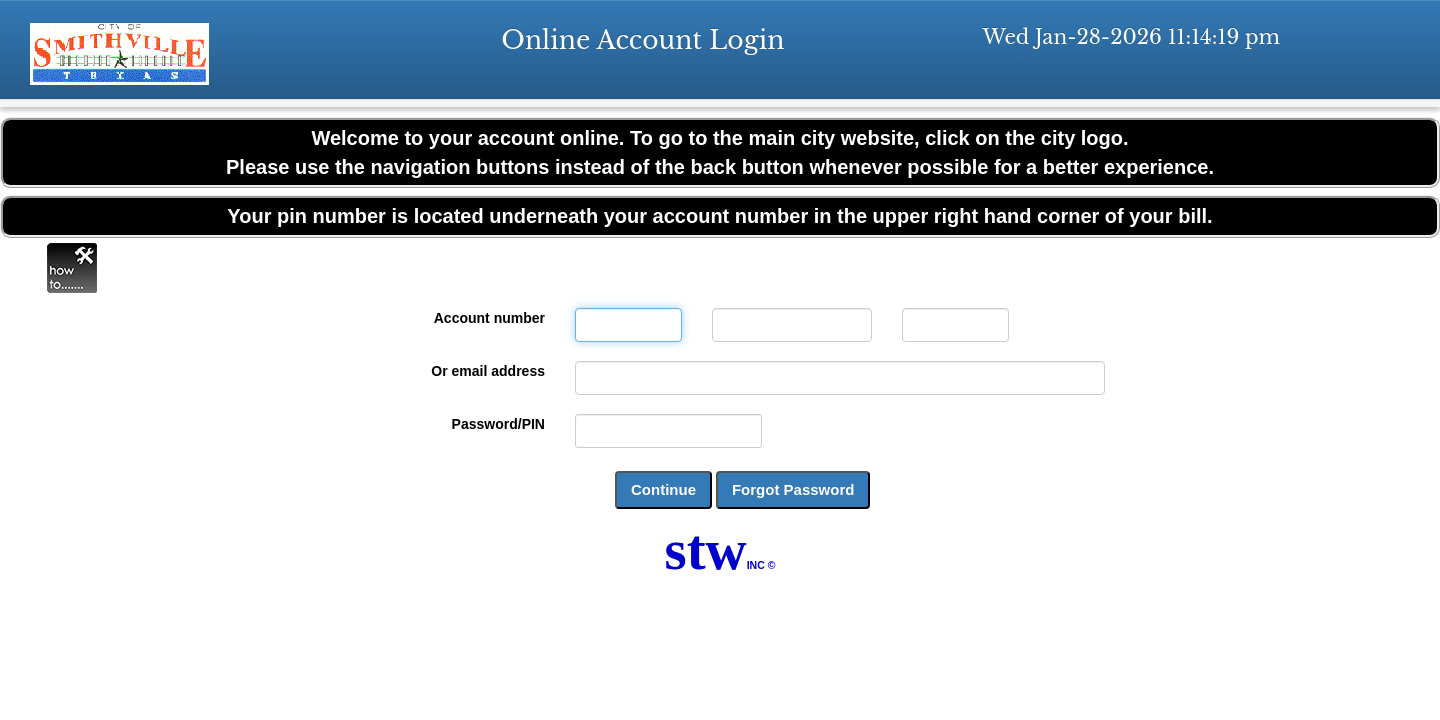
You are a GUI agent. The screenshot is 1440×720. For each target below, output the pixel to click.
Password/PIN (498, 424)
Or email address (488, 371)
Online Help (72, 268)
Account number (489, 318)
